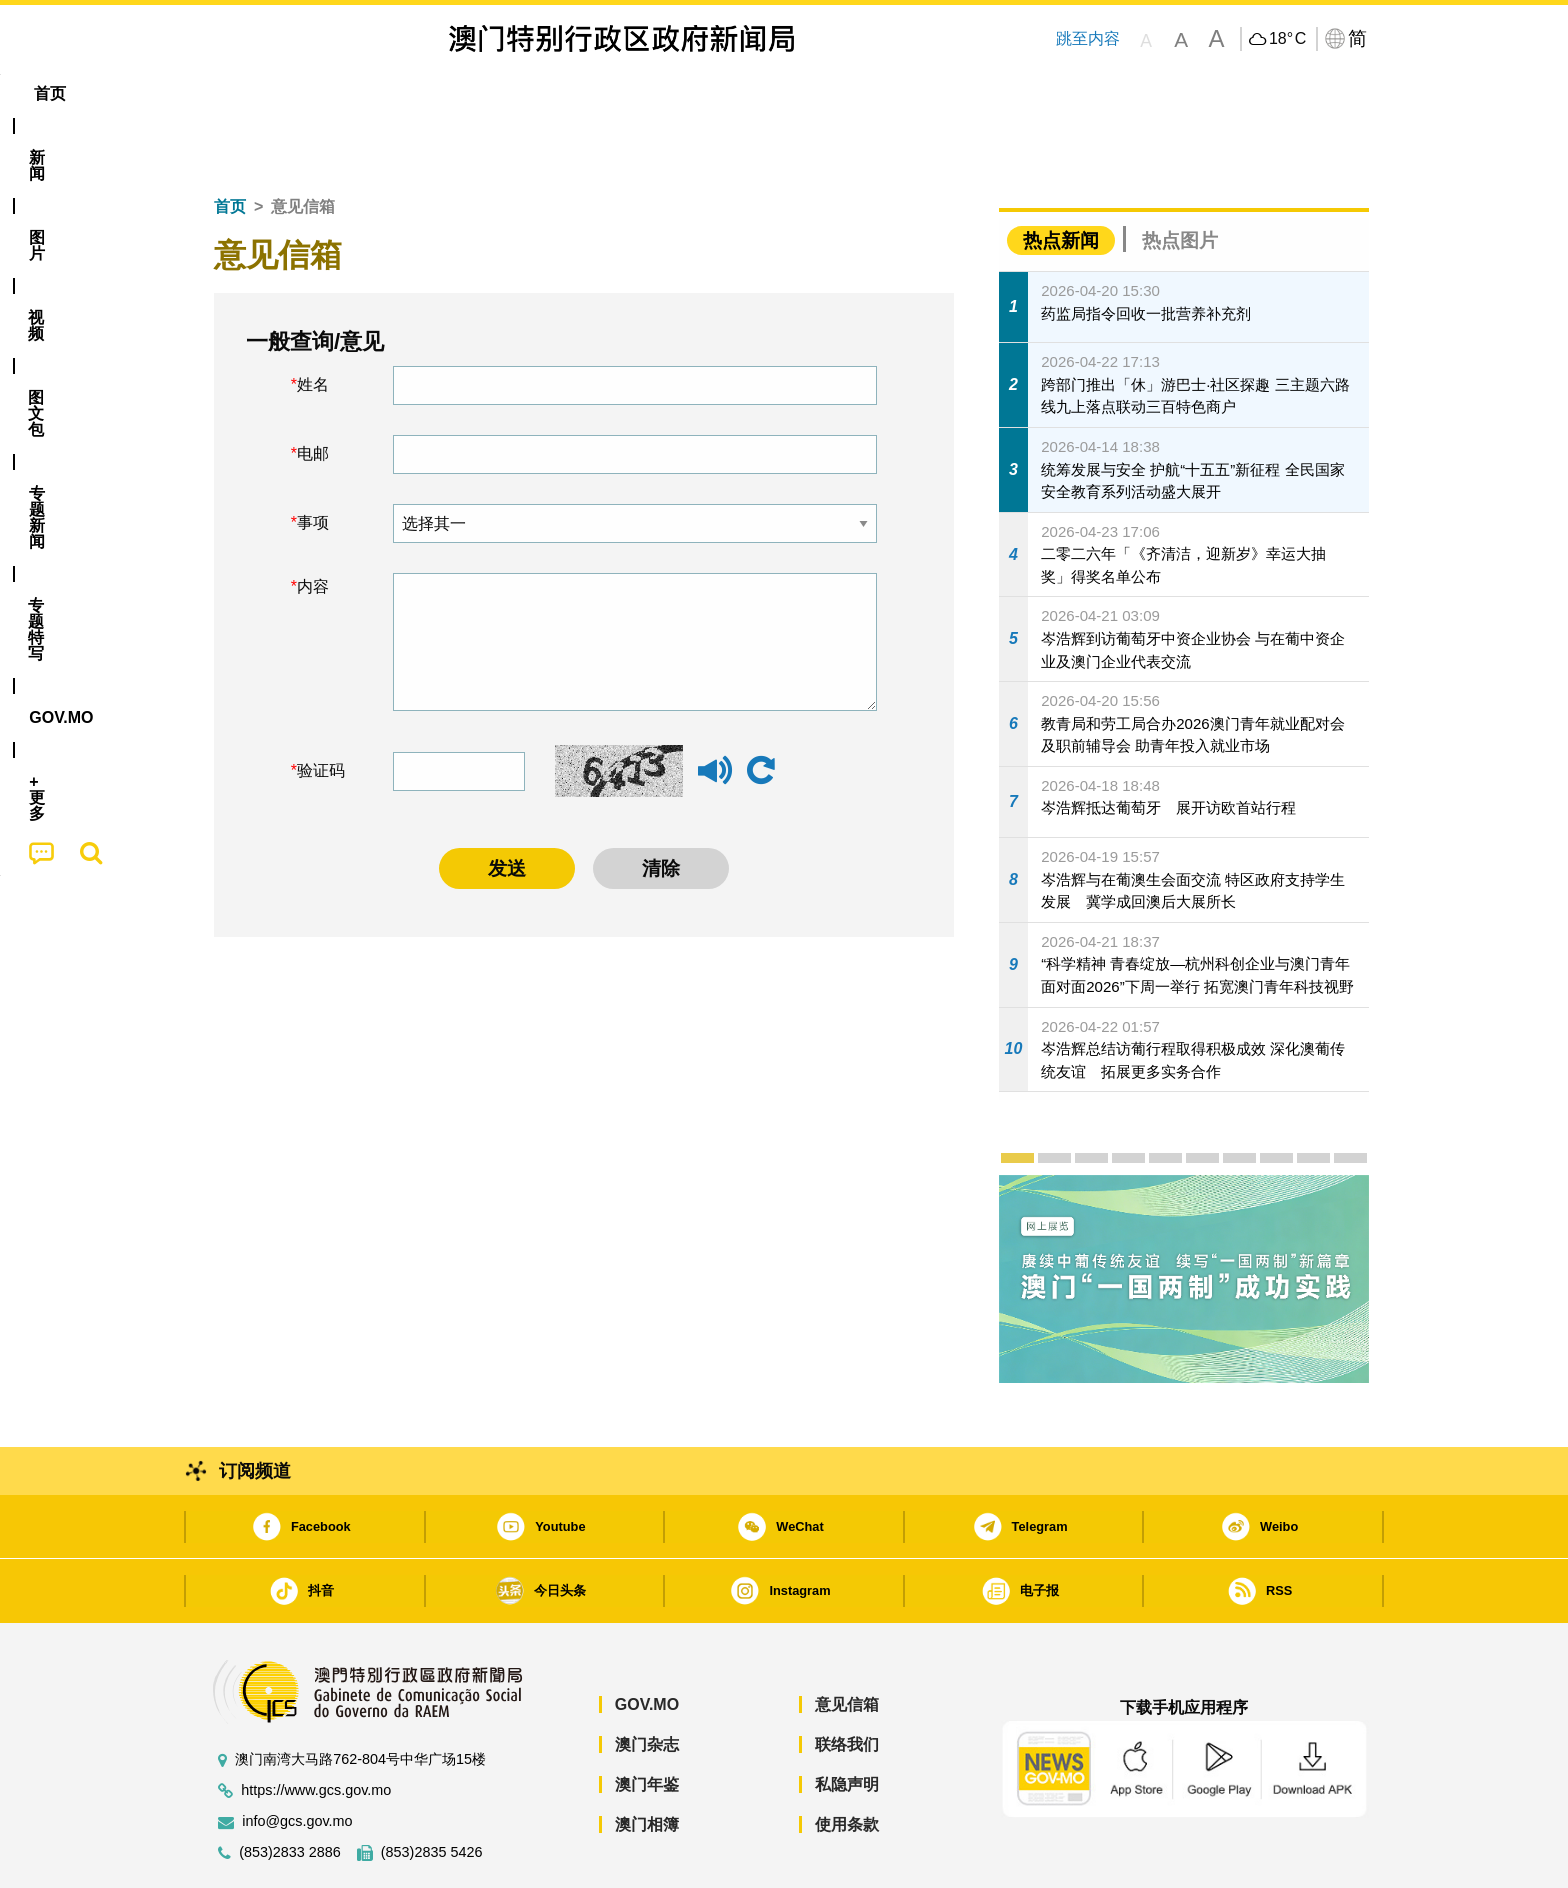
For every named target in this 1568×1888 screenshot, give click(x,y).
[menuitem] (308, 94)
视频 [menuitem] (455, 93)
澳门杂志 (647, 1683)
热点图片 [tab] (1180, 179)
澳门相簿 (647, 1763)
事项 (313, 461)
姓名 (313, 323)
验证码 (321, 709)
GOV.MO (647, 1643)
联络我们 (847, 1683)
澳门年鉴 (647, 1723)
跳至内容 (1088, 38)
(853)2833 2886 (290, 1791)
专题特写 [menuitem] (732, 93)
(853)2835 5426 (432, 1791)
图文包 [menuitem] (535, 93)
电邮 (313, 392)
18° (1287, 39)
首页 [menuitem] (234, 93)
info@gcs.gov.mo (297, 1760)
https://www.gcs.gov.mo (316, 1729)
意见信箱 (847, 1643)
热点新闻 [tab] (1061, 179)
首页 (230, 145)
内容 (313, 525)
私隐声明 (847, 1723)
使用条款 (847, 1763)
